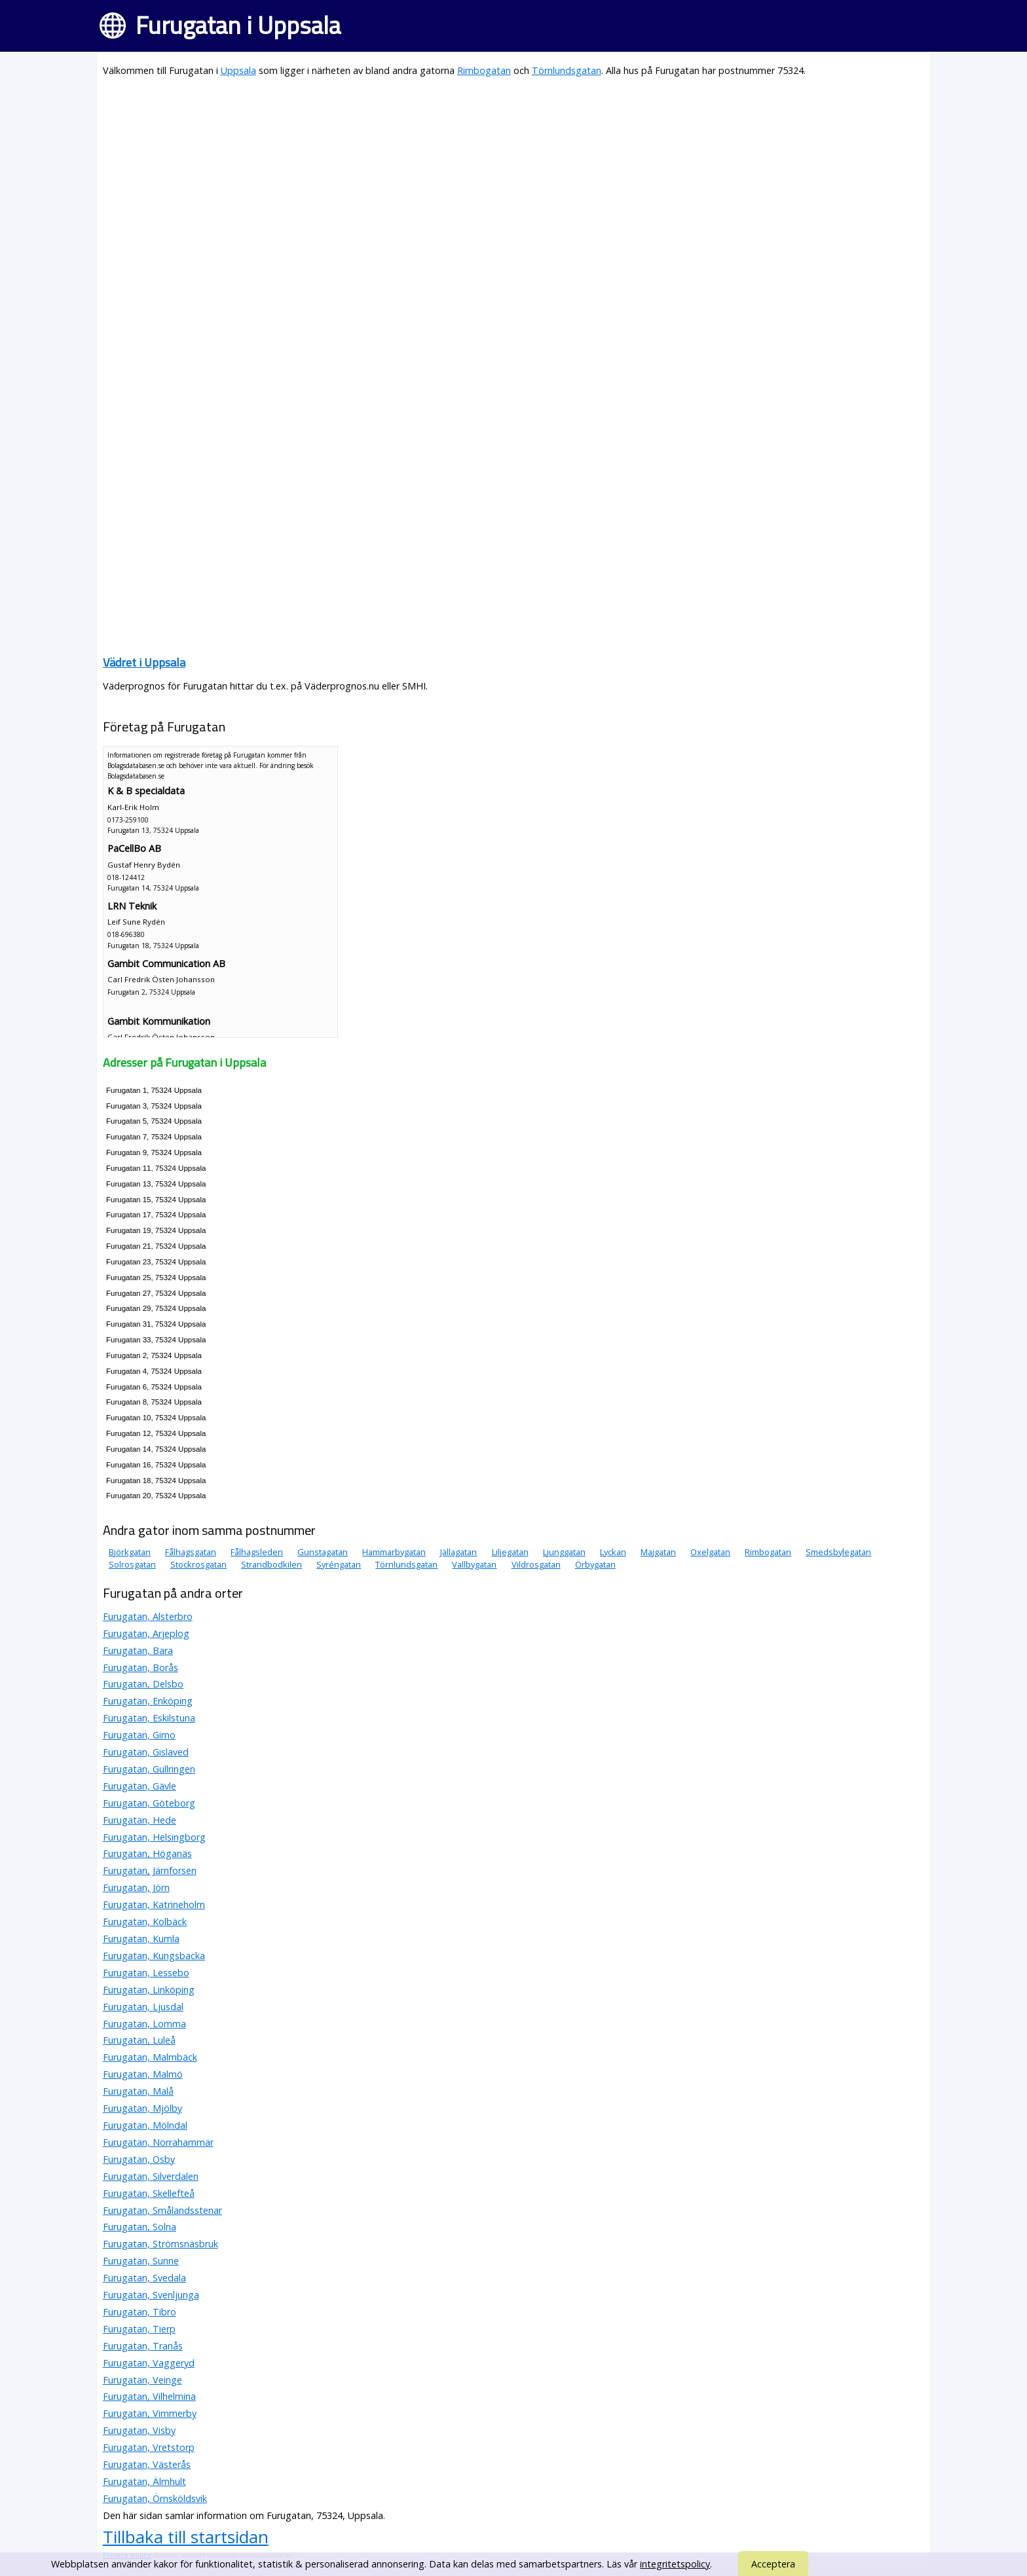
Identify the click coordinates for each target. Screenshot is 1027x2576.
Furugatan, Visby (139, 2430)
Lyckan (613, 1552)
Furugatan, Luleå (139, 2040)
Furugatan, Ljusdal (143, 2006)
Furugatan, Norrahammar (158, 2142)
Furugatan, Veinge (142, 2380)
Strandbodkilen (271, 1564)
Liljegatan (510, 1552)
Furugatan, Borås (140, 1667)
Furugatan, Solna (139, 2226)
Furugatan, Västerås (147, 2464)
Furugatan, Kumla (141, 1938)
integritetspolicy (675, 2564)
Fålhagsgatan (190, 1552)
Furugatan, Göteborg (149, 1803)
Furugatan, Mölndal (145, 2125)
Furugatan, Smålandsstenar (162, 2210)
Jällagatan (458, 1552)
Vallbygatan (474, 1564)
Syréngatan (338, 1564)
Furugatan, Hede (139, 1820)
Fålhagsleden (257, 1552)
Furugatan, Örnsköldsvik (155, 2498)
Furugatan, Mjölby (142, 2108)
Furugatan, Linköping (149, 1989)
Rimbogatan (484, 70)
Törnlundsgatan (566, 70)
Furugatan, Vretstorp (149, 2447)
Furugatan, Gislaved (146, 1752)
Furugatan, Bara (138, 1650)
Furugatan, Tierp (139, 2329)
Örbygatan (595, 1564)
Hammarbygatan (394, 1552)
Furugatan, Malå (138, 2091)
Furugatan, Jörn (136, 1887)
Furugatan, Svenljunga (151, 2295)
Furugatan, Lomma (144, 2023)
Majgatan (658, 1552)
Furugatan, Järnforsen (149, 1870)
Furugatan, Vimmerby (149, 2413)
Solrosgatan (132, 1564)
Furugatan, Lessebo (146, 1972)
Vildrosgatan (536, 1564)
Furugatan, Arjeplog (146, 1633)
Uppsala (238, 70)
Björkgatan (130, 1552)
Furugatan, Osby (139, 2159)
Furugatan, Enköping (148, 1701)
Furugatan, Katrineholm (154, 1904)
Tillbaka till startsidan (186, 2536)
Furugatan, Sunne (141, 2260)
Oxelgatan (710, 1552)
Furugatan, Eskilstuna (149, 1718)
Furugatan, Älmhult (144, 2481)
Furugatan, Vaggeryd (149, 2363)
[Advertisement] (496, 180)
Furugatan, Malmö (143, 2074)
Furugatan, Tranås (143, 2346)
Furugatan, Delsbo (143, 1684)
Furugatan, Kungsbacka (154, 1955)
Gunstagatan (322, 1552)
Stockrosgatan (198, 1564)
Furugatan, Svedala (144, 2278)
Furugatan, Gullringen (149, 1769)
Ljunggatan (564, 1552)
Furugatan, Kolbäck (145, 1921)
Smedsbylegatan (838, 1552)
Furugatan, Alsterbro (148, 1616)
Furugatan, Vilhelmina (149, 2396)
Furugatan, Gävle (139, 1786)
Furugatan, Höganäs (147, 1853)
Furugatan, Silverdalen (150, 2176)
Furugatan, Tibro (139, 2312)
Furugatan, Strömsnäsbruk (160, 2243)
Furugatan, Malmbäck (150, 2057)
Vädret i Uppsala (144, 662)
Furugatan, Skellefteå (149, 2193)
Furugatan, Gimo (139, 1735)
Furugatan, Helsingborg (154, 1837)
